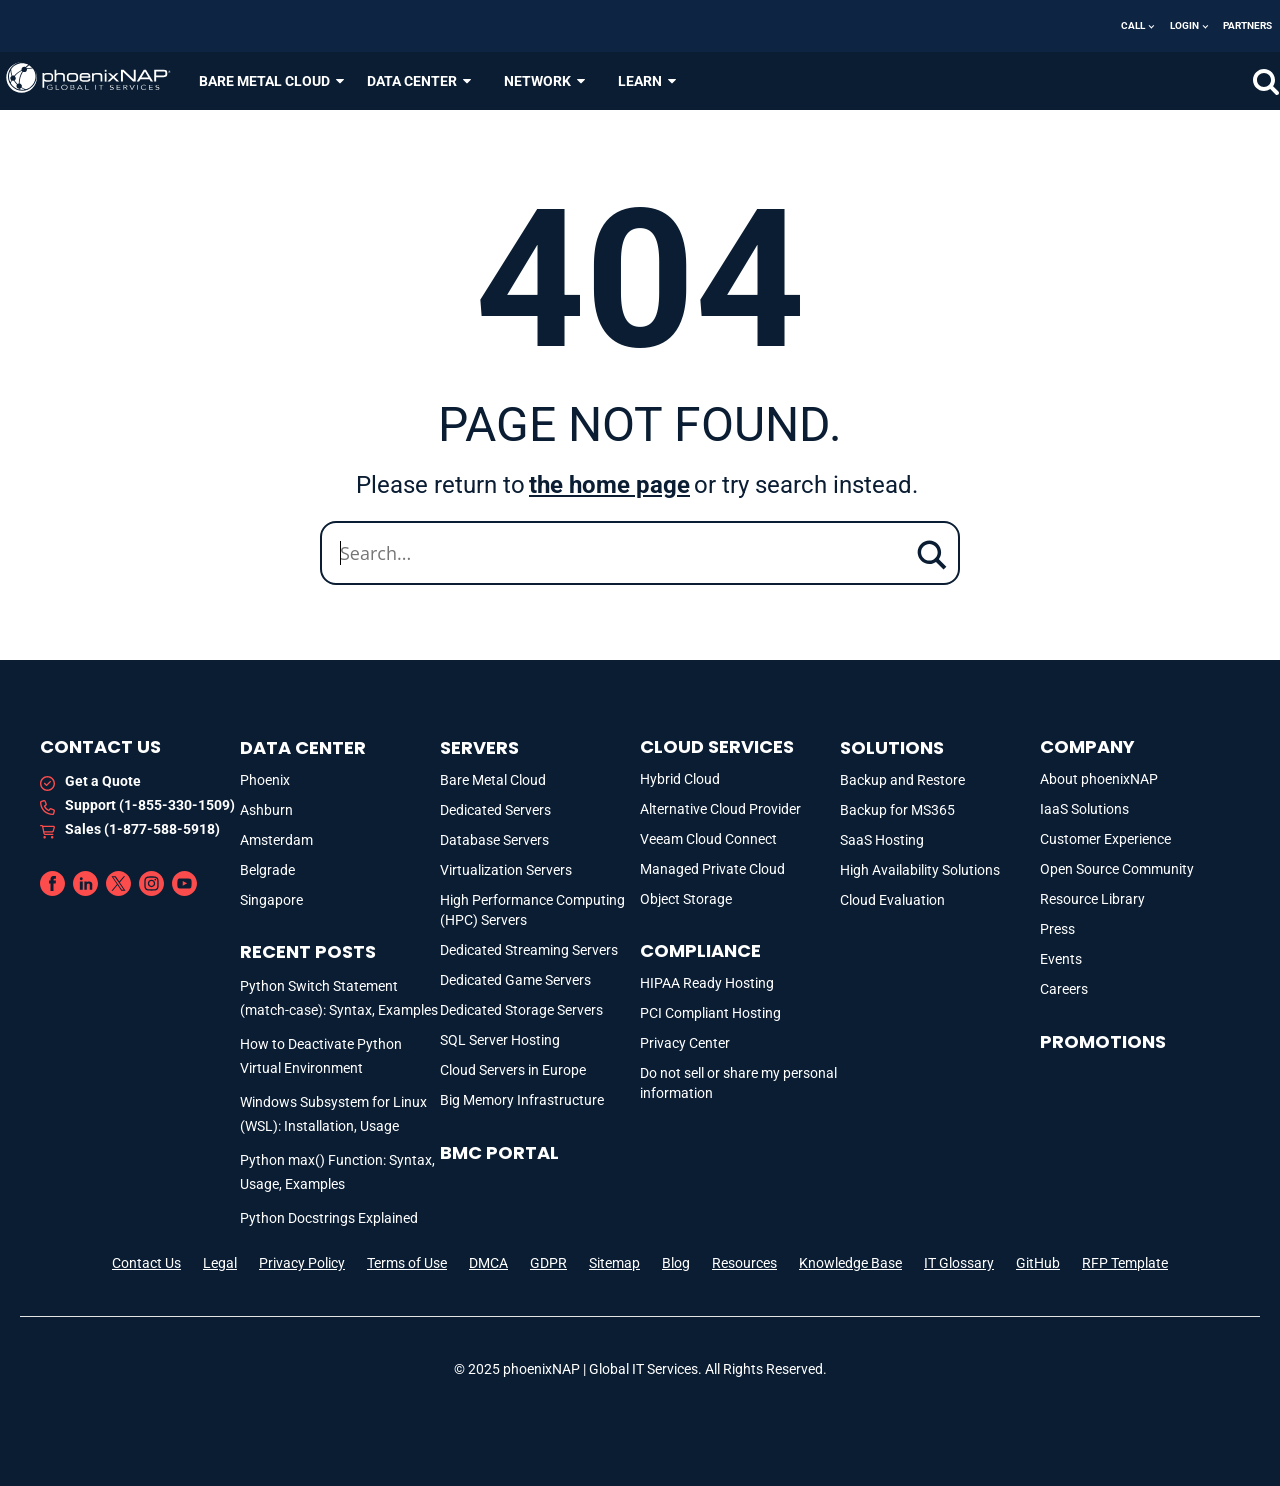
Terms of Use (407, 1263)
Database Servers (494, 840)
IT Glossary (959, 1263)
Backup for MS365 (897, 810)
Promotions (1103, 1041)
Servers (479, 747)
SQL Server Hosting (500, 1040)
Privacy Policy (302, 1263)
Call (1133, 25)
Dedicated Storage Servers (521, 1010)
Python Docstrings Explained (329, 1218)
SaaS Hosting (882, 840)
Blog (676, 1263)
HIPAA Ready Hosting (707, 983)
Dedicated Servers (495, 810)
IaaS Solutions (1084, 809)
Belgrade (267, 870)
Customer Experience (1105, 839)
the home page (609, 485)
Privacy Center (685, 1043)
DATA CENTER (420, 81)
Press (1057, 929)
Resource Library (1092, 899)
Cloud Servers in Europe (513, 1070)
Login (1184, 25)
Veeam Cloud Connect (708, 839)
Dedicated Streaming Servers (529, 950)
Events (1061, 959)
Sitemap (614, 1263)
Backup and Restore (902, 780)
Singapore (271, 900)
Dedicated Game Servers (515, 980)
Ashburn (266, 810)
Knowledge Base (850, 1263)
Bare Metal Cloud (493, 780)
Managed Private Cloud (712, 869)
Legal (220, 1263)
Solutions (892, 747)
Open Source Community (1117, 869)
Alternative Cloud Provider (720, 809)
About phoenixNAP (1099, 779)
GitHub (1038, 1263)
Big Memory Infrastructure (522, 1100)
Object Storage (686, 899)
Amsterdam (276, 840)
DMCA (488, 1263)
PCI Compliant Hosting (710, 1013)
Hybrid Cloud (680, 779)
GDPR (548, 1263)
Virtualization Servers (506, 870)
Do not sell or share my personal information (738, 1083)
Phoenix (265, 780)
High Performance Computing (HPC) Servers (532, 910)
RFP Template (1125, 1263)
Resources (744, 1263)
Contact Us (146, 1263)
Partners (1247, 25)
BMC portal (499, 1152)
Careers (1064, 989)
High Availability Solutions (920, 870)
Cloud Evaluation (892, 900)
